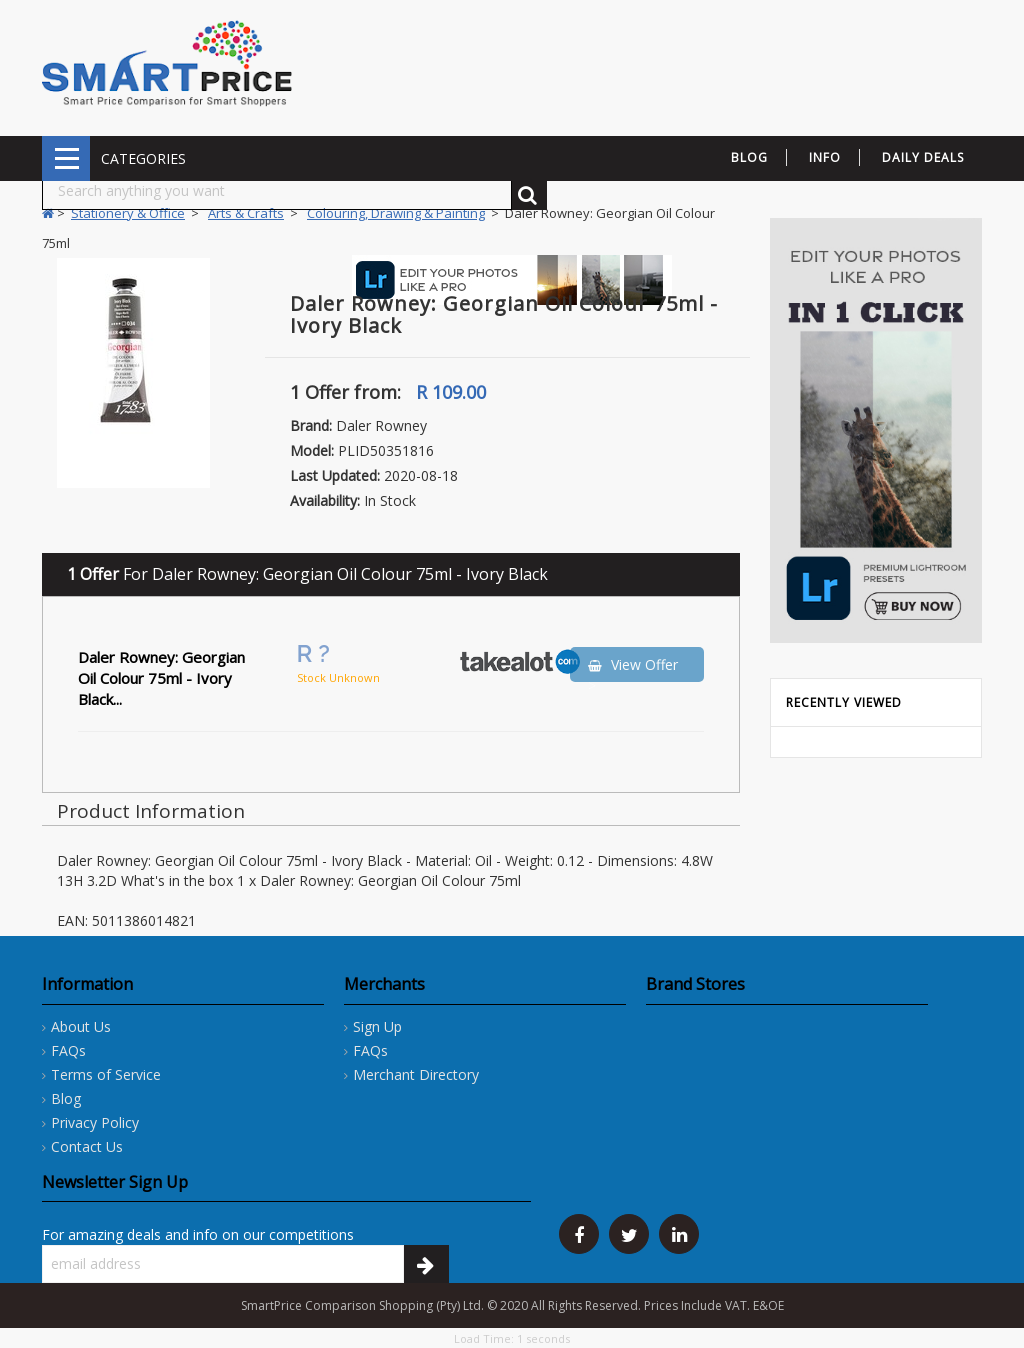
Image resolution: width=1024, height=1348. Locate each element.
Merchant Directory (416, 1074)
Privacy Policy (95, 1122)
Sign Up (377, 1026)
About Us (81, 1026)
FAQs (68, 1050)
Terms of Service (106, 1074)
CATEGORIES (66, 158)
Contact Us (87, 1146)
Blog (66, 1098)
